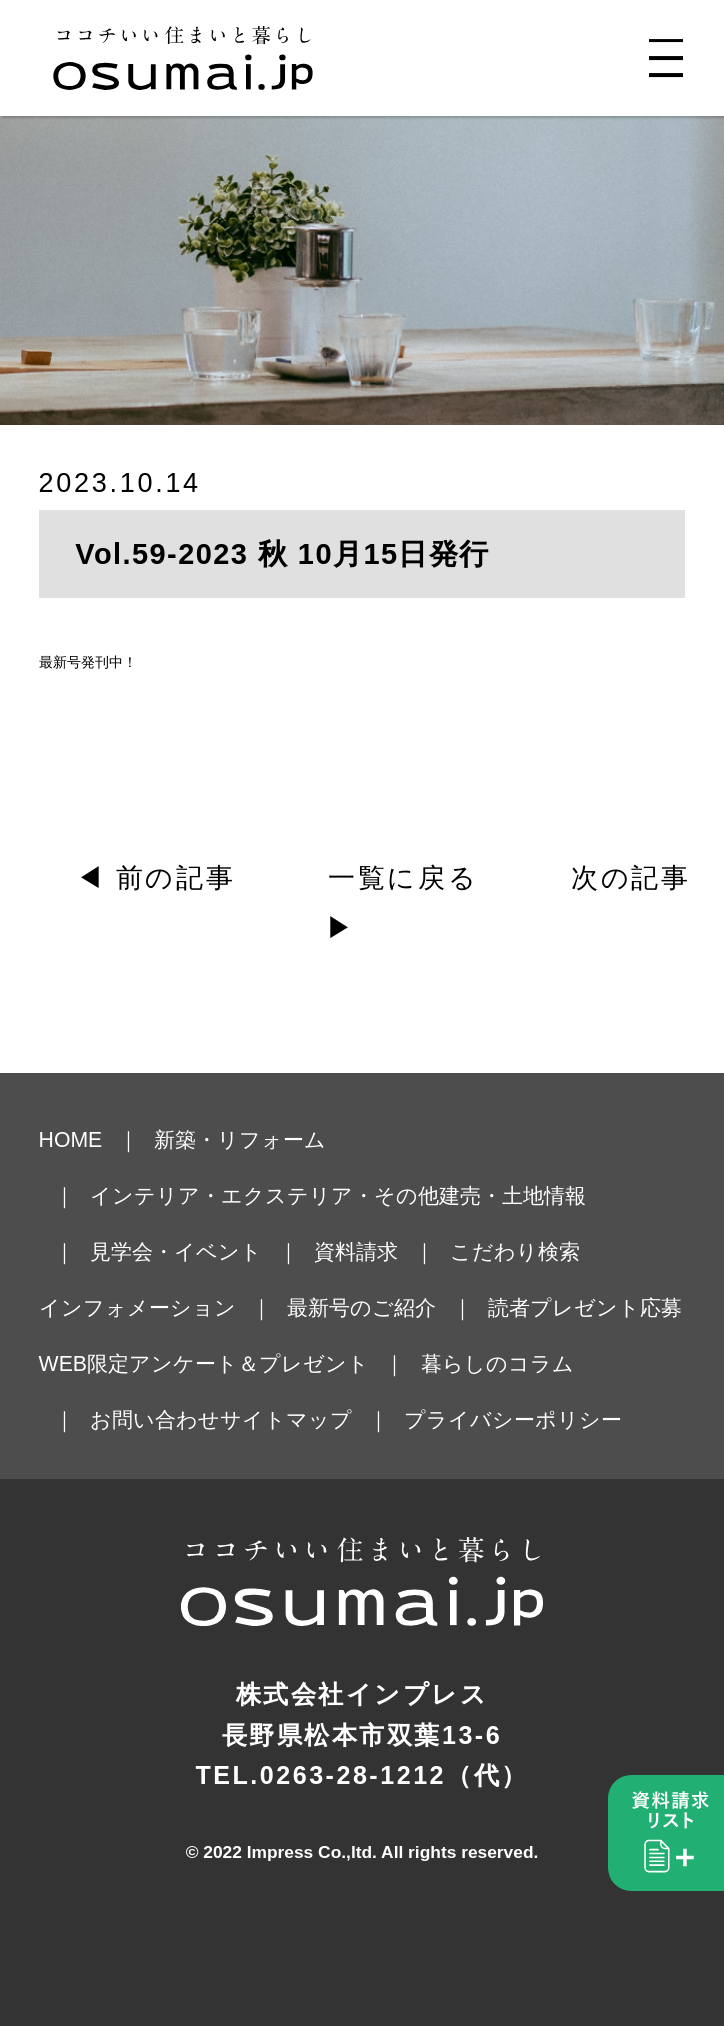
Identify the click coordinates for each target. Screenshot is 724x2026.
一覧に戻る (403, 878)
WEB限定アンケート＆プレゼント (204, 1363)
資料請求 (356, 1251)
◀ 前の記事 (156, 878)
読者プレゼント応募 (585, 1307)
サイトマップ (286, 1419)
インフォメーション (137, 1307)
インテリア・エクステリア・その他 (264, 1195)
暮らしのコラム (497, 1363)
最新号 (60, 662)
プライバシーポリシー (513, 1419)
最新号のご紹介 (361, 1307)
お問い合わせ (155, 1419)
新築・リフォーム (240, 1139)
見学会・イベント (176, 1251)
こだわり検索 (515, 1251)
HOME (71, 1139)
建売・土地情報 (512, 1195)
